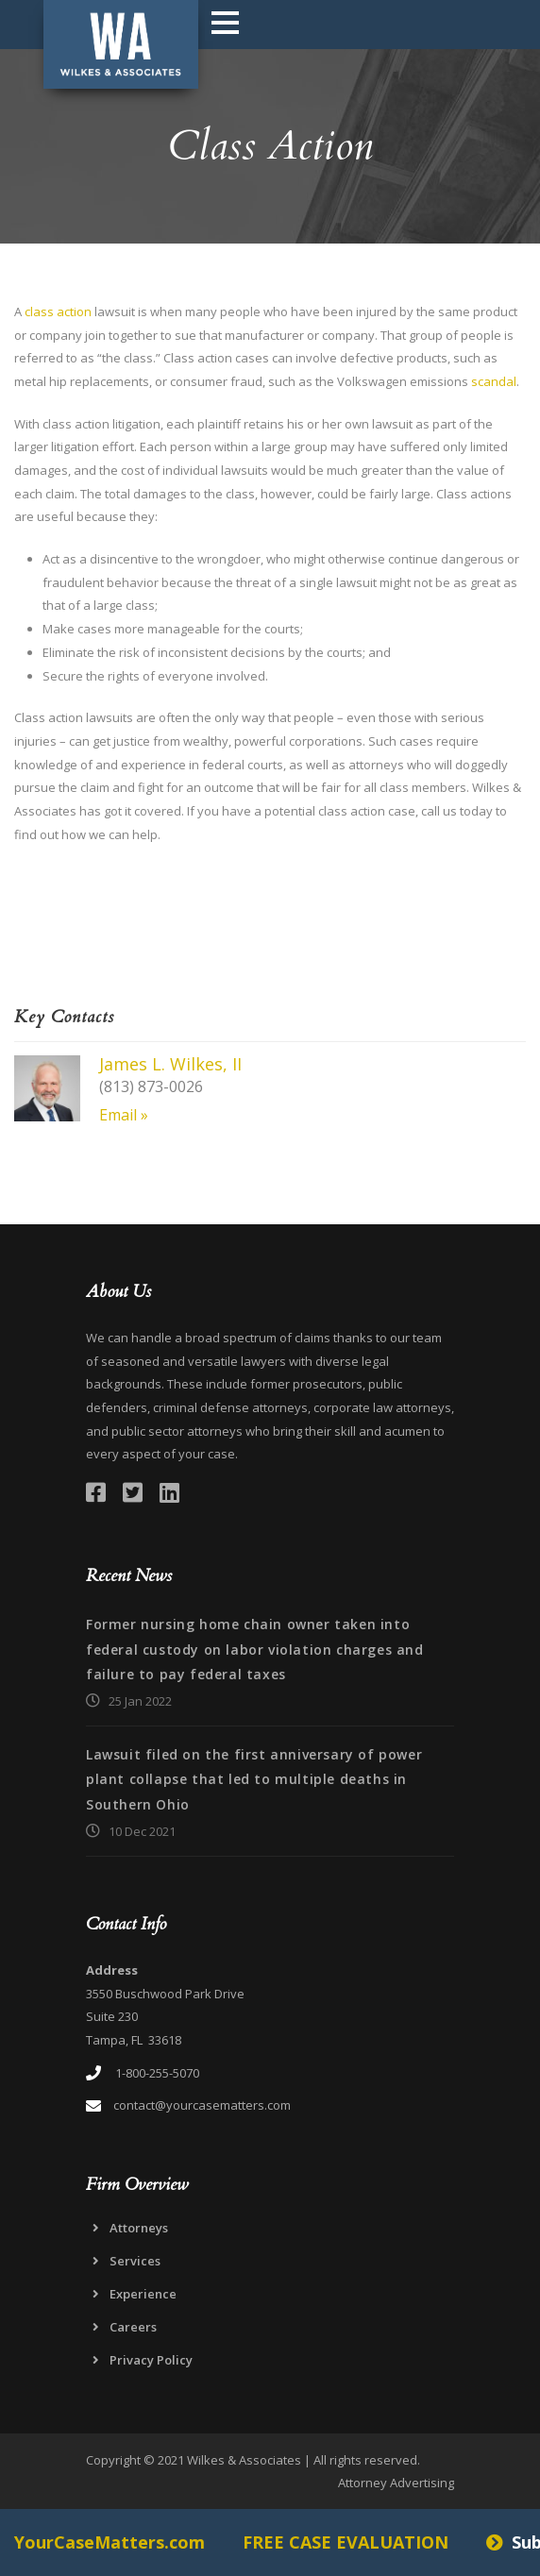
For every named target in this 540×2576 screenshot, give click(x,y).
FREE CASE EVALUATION (345, 2542)
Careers (133, 2326)
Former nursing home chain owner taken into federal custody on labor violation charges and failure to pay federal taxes (255, 1649)
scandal (493, 381)
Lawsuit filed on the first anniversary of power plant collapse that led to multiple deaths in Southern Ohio (254, 1779)
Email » (123, 1114)
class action (58, 311)
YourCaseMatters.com (109, 2542)
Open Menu (225, 22)
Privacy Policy (151, 2359)
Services (135, 2260)
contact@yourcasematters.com (202, 2104)
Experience (143, 2293)
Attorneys (139, 2227)
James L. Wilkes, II (170, 1063)
